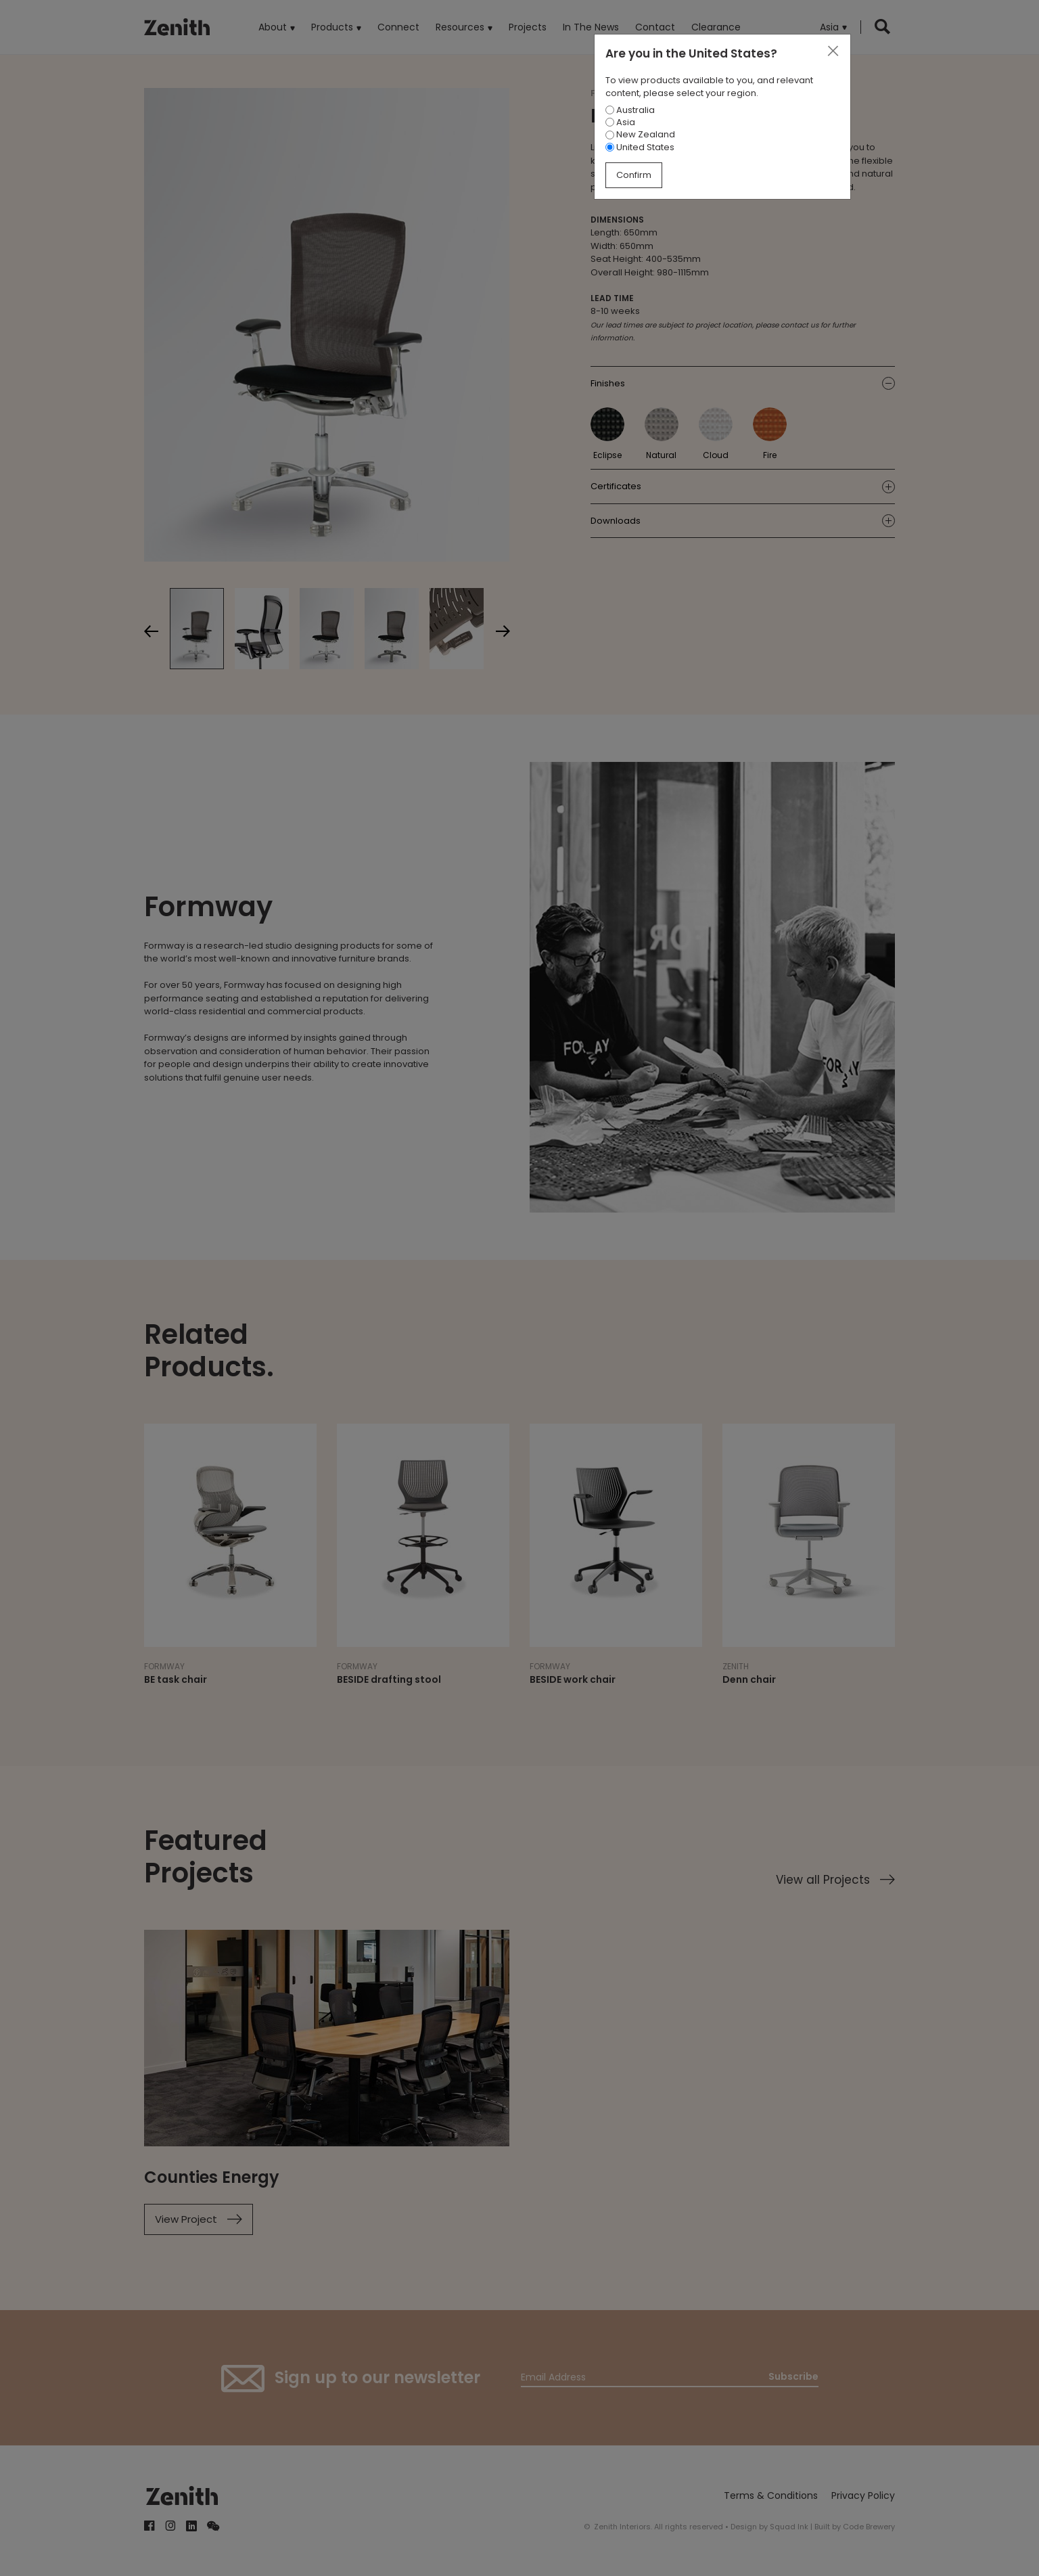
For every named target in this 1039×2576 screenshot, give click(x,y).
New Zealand (640, 134)
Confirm (633, 174)
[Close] (832, 51)
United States (639, 147)
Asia (620, 122)
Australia (630, 110)
